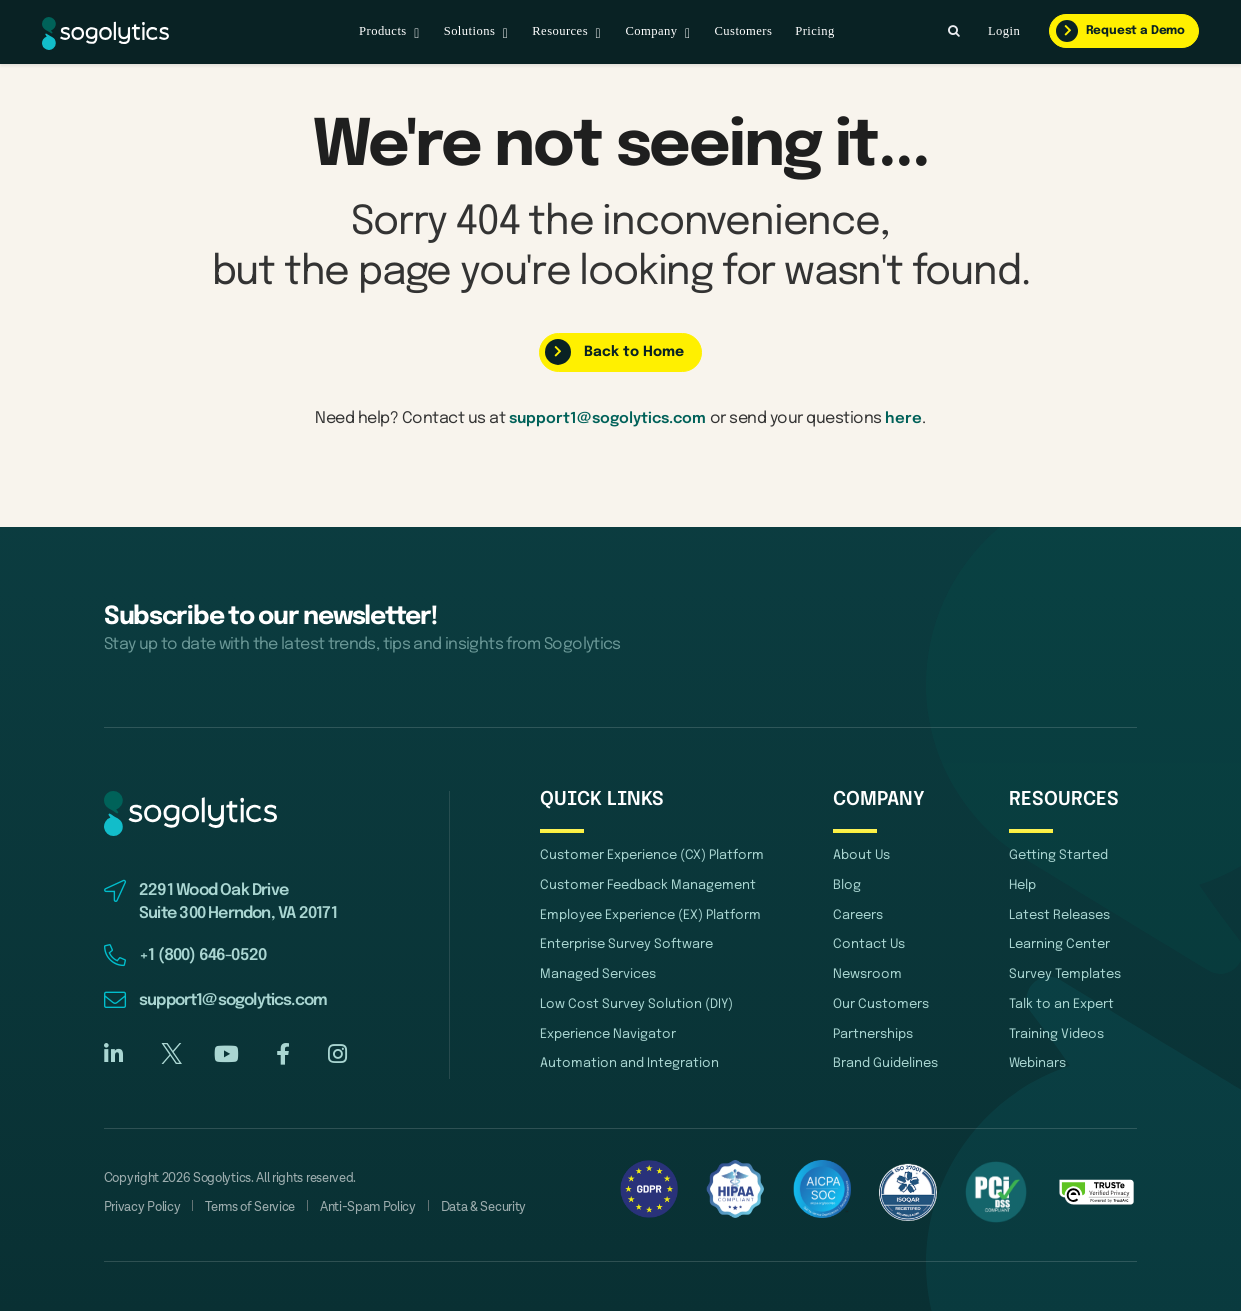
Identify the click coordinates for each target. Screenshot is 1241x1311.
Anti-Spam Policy (368, 1207)
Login (1004, 31)
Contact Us (869, 943)
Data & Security (483, 1207)
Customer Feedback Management (648, 886)
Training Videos (1056, 1030)
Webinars (1037, 1058)
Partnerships (873, 1030)
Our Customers (881, 1001)
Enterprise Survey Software (626, 943)
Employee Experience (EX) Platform (650, 915)
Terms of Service (250, 1207)
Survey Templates (1065, 972)
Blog (847, 886)
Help (1022, 886)
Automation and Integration (629, 1058)
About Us (861, 857)
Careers (858, 915)
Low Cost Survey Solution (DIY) (636, 1001)
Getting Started (1058, 857)
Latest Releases (1059, 915)
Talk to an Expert (1061, 1001)
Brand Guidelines (885, 1058)
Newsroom (867, 972)
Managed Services (598, 972)
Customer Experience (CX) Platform (652, 857)
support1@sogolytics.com (607, 419)
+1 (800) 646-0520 (203, 957)
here (908, 419)
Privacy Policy (142, 1207)
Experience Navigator (608, 1030)
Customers (743, 31)
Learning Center (1059, 943)
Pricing (814, 31)
